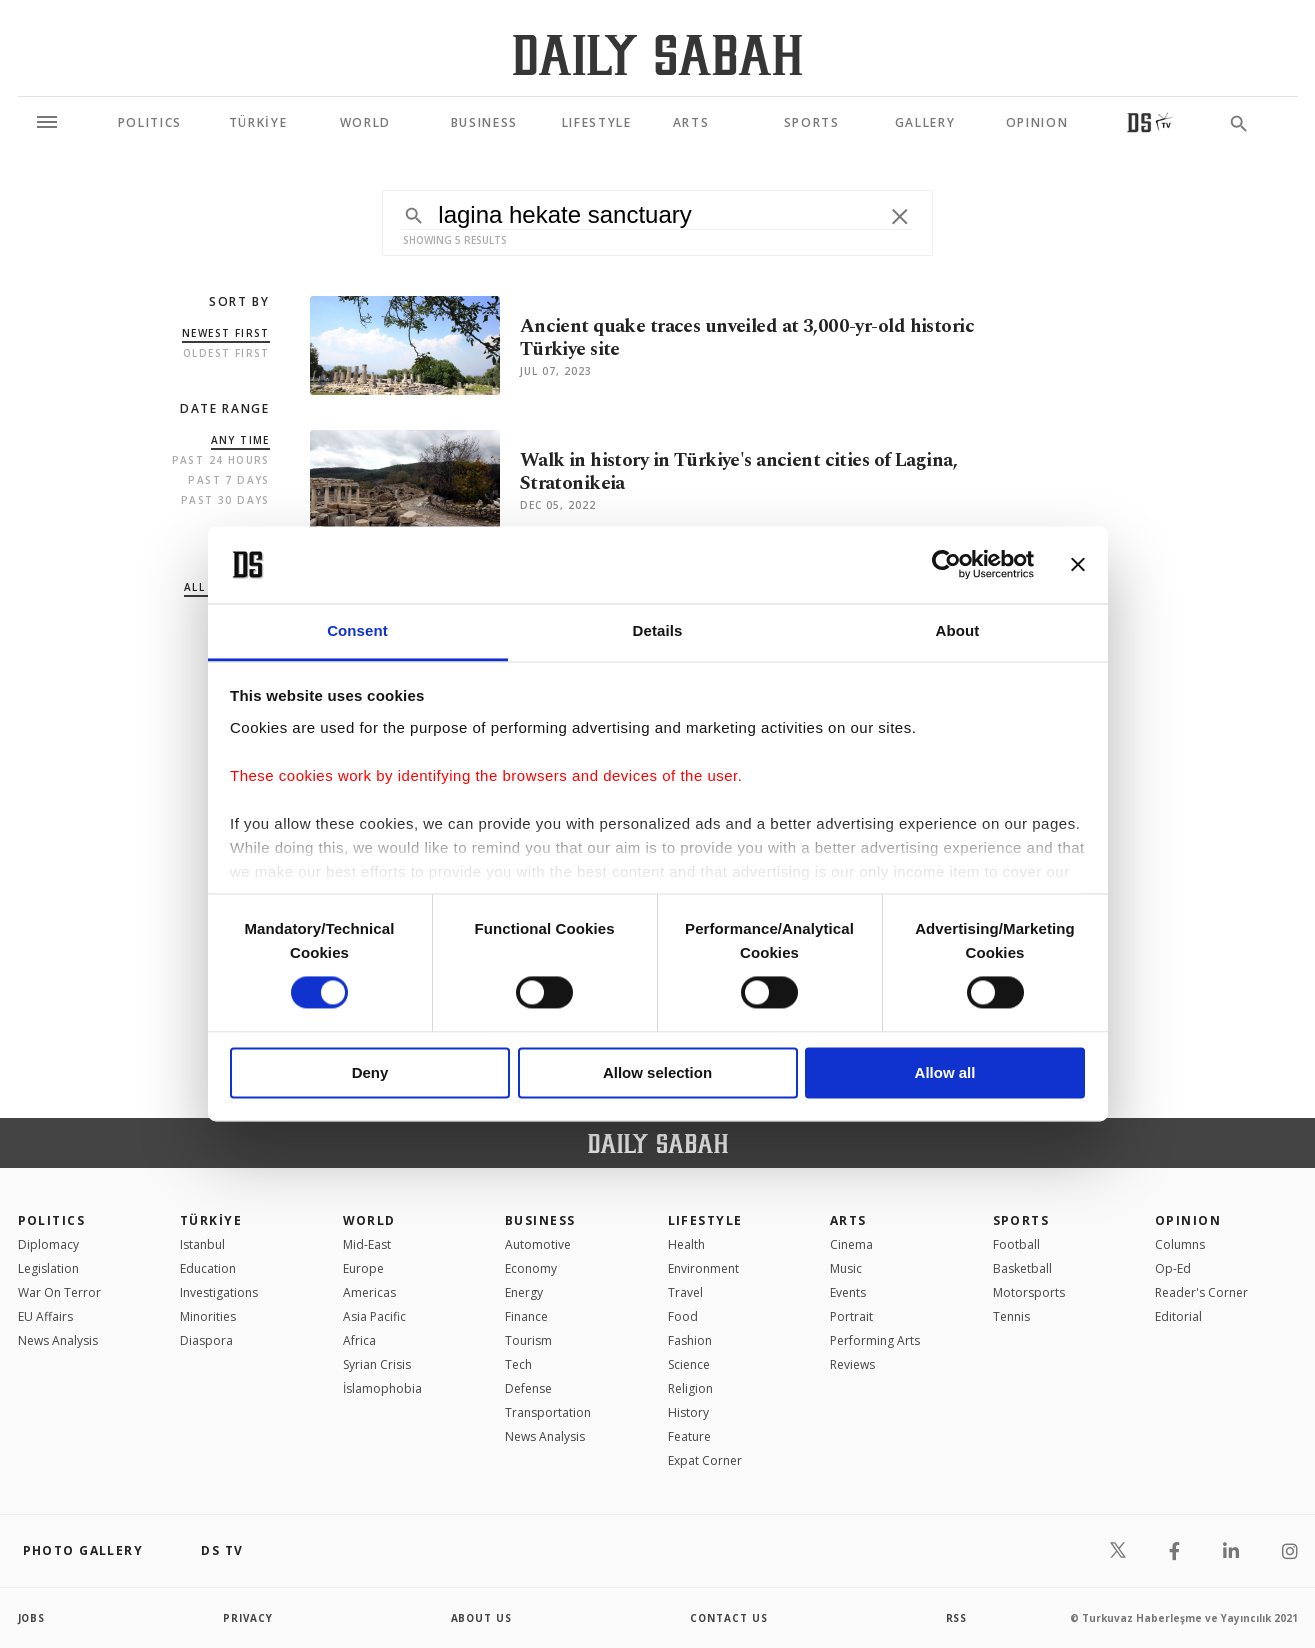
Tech (518, 1364)
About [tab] (958, 630)
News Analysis (58, 1340)
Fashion (690, 1340)
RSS (957, 1618)
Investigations (219, 1292)
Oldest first (226, 353)
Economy (531, 1268)
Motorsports (1029, 1292)
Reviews (852, 1364)
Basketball (1022, 1268)
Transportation (548, 1412)
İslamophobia (382, 1388)
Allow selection (657, 1072)
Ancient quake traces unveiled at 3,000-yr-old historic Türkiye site (747, 338)
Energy (524, 1292)
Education (208, 1268)
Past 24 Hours (221, 460)
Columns (1180, 1244)
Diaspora (206, 1340)
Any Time (240, 440)
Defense (528, 1388)
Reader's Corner (1201, 1292)
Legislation (48, 1268)
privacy (248, 1618)
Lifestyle (705, 1220)
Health (686, 1244)
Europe (363, 1268)
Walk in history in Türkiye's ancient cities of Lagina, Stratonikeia (738, 472)
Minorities (208, 1316)
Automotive (538, 1244)
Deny (370, 1072)
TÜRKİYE (211, 1220)
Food (683, 1316)
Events (848, 1292)
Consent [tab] (357, 630)
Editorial (1178, 1316)
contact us (729, 1618)
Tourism (528, 1340)
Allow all (945, 1072)
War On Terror (59, 1292)
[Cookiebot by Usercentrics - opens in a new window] (946, 565)
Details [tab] (658, 630)
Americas (369, 1292)
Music (846, 1268)
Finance (526, 1316)
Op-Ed (1173, 1268)
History (688, 1412)
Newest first (226, 333)
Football (1016, 1244)
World (369, 1220)
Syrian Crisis (377, 1364)
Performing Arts (875, 1340)
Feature (689, 1436)
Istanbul (202, 1244)
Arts (848, 1220)
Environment (703, 1268)
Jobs (32, 1618)
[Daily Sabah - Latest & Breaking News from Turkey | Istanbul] (657, 54)
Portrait (851, 1316)
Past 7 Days (228, 480)
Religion (690, 1388)
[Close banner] (1078, 565)
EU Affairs (45, 1316)
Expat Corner (705, 1460)
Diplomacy (48, 1244)
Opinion (1188, 1220)
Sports (1021, 1220)
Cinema (851, 1244)
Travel (685, 1292)
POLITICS (52, 1220)
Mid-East (367, 1244)
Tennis (1011, 1316)
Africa (359, 1340)
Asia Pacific (374, 1316)
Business (540, 1220)
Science (689, 1364)
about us (482, 1618)
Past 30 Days (225, 500)
